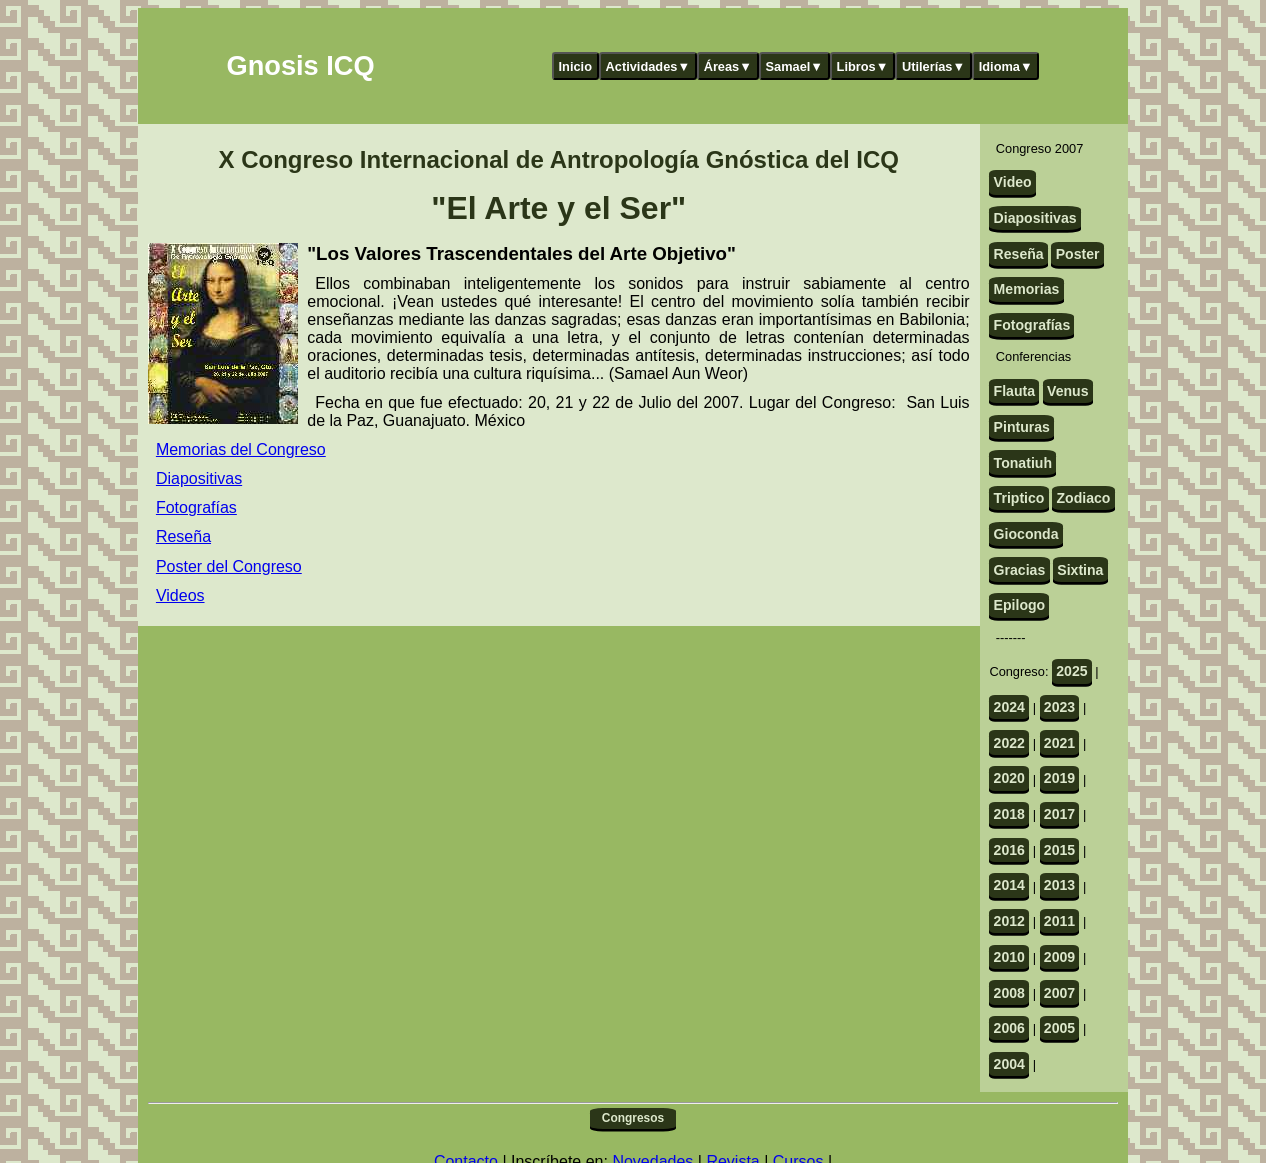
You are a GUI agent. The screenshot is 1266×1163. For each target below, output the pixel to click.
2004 (1009, 1064)
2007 (1059, 993)
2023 (1059, 707)
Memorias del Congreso (241, 449)
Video (1013, 182)
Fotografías (196, 507)
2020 (1009, 778)
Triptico (1019, 498)
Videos (180, 595)
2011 (1059, 921)
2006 (1009, 1028)
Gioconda (1026, 534)
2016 (1009, 850)
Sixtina (1080, 570)
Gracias (1020, 570)
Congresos (633, 1118)
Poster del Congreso (229, 566)
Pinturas (1022, 427)
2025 (1071, 671)
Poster (1078, 254)
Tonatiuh (1023, 463)
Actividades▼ (648, 66)
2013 (1059, 885)
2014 (1009, 885)
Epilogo (1020, 605)
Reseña (183, 536)
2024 (1009, 707)
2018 (1009, 814)
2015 (1059, 850)
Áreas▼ (728, 66)
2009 (1059, 957)
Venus (1067, 391)
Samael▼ (794, 66)
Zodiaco (1083, 498)
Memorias (1027, 289)
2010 (1009, 957)
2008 (1009, 993)
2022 (1009, 743)
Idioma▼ (1006, 66)
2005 (1059, 1028)
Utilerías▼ (933, 66)
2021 (1059, 743)
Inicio (575, 66)
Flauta (1014, 391)
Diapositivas (199, 478)
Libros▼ (863, 66)
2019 (1059, 778)
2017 (1059, 814)
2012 (1009, 921)
